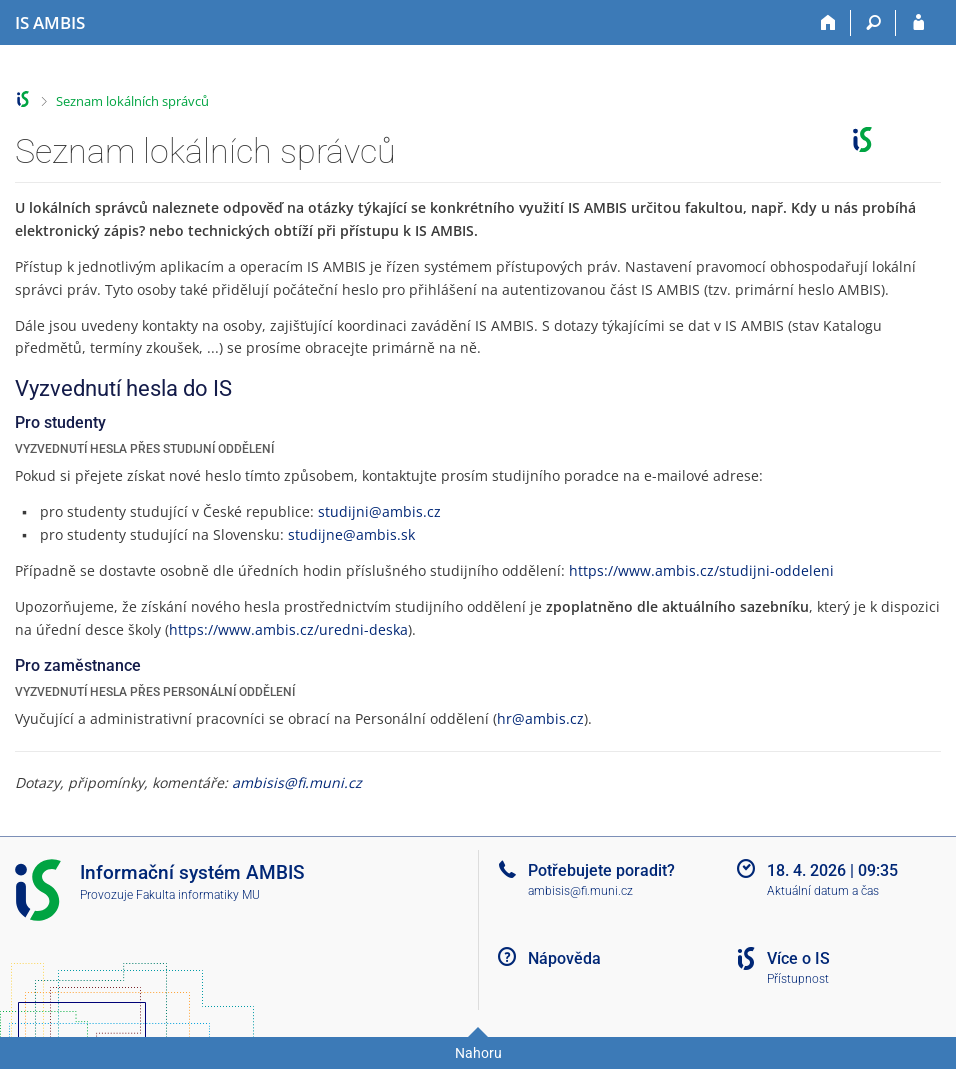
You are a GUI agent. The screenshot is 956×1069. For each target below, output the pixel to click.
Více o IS (798, 958)
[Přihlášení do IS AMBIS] (918, 23)
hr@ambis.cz (540, 718)
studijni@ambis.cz (379, 511)
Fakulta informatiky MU (198, 895)
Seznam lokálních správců (132, 101)
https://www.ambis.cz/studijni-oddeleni (701, 570)
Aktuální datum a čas (823, 891)
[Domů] (828, 23)
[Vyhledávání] (873, 23)
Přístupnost (798, 979)
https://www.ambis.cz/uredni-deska (288, 629)
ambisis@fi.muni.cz (297, 782)
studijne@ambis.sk (351, 534)
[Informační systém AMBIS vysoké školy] (50, 23)
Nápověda (564, 958)
